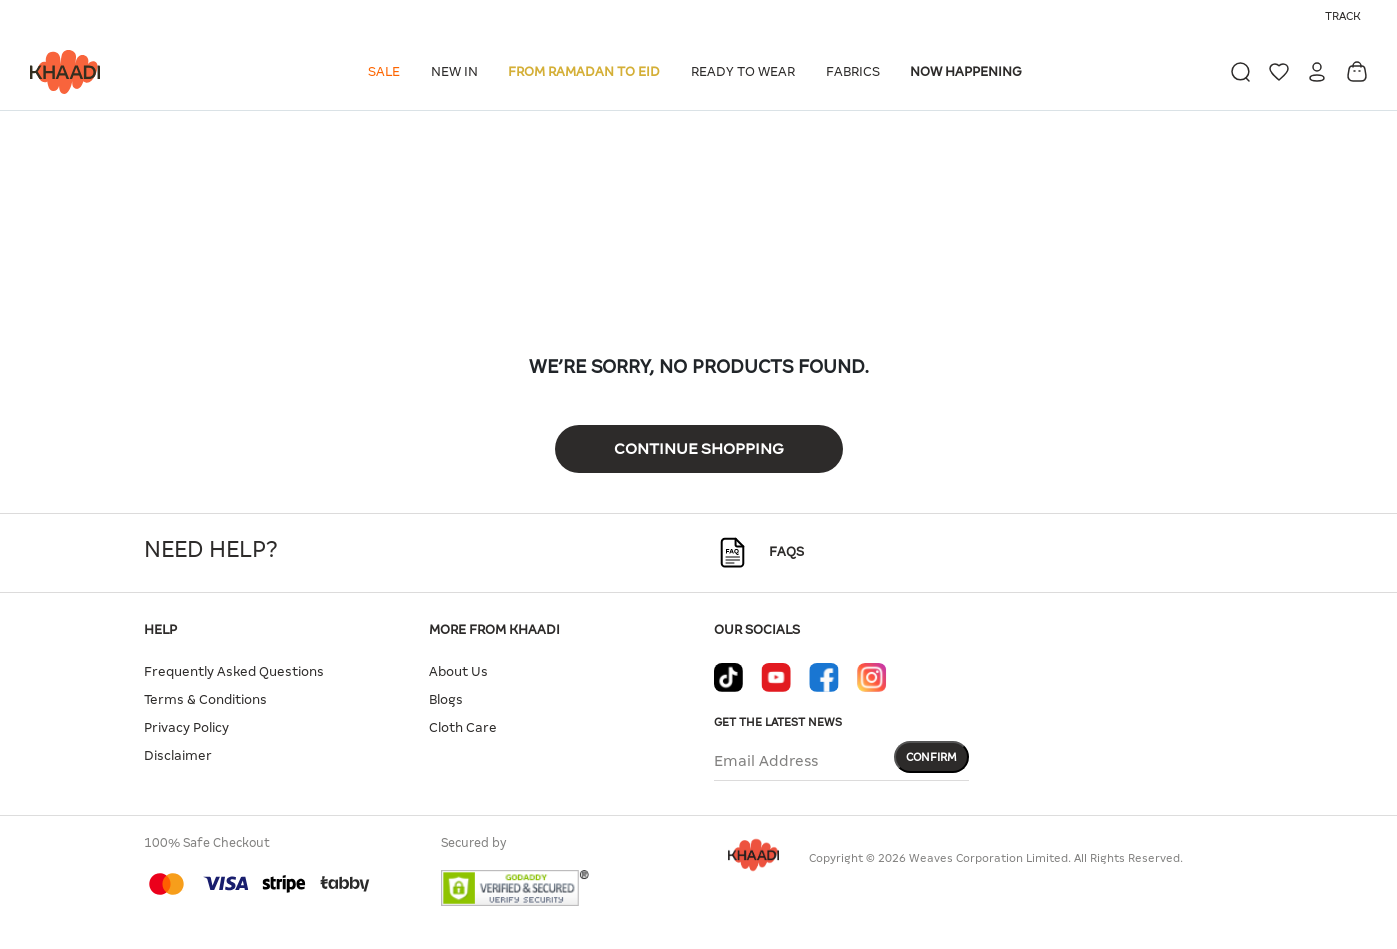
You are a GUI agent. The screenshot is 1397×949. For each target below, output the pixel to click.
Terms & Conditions (205, 699)
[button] (387, 72)
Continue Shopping (699, 448)
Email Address (766, 761)
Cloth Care (463, 727)
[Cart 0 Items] (1357, 71)
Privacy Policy (186, 727)
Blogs (446, 699)
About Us (458, 671)
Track (1343, 16)
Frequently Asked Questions (234, 671)
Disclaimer (178, 755)
